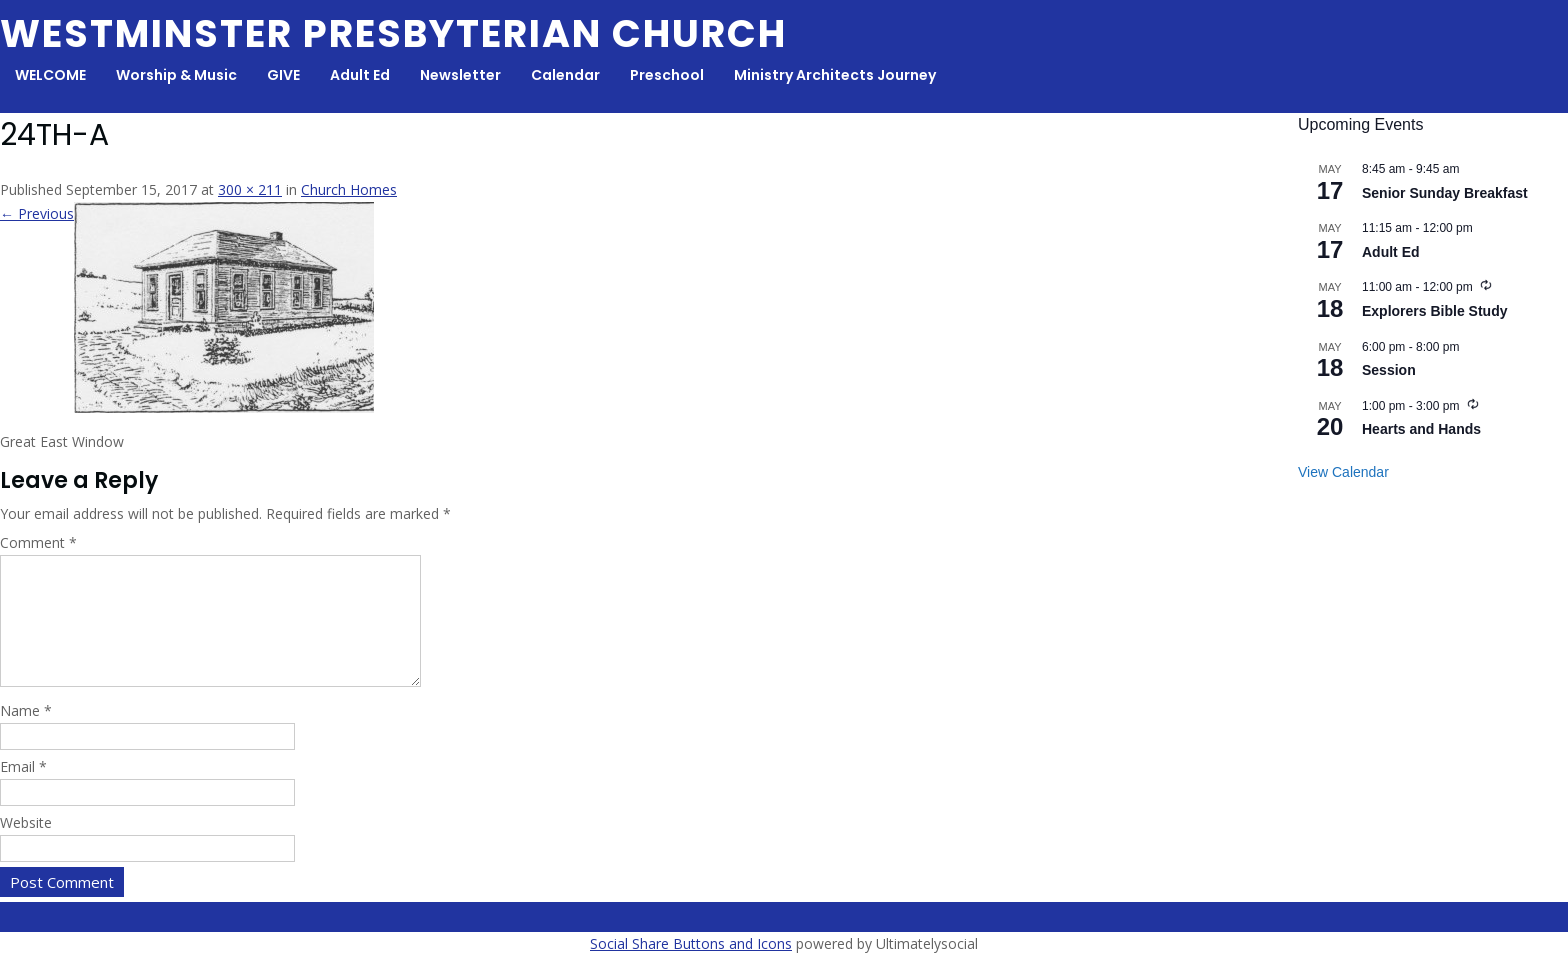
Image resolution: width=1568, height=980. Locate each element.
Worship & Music (176, 75)
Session (1389, 370)
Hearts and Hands (1421, 429)
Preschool (667, 75)
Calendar (565, 75)
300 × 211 (250, 189)
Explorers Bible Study (1434, 311)
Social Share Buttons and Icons (691, 967)
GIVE (283, 75)
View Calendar (1343, 472)
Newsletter (460, 75)
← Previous (37, 213)
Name (26, 734)
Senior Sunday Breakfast (1445, 193)
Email (23, 790)
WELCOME (50, 75)
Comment (38, 542)
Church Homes (349, 189)
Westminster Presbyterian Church (393, 33)
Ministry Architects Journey (835, 75)
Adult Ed (360, 75)
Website (26, 846)
